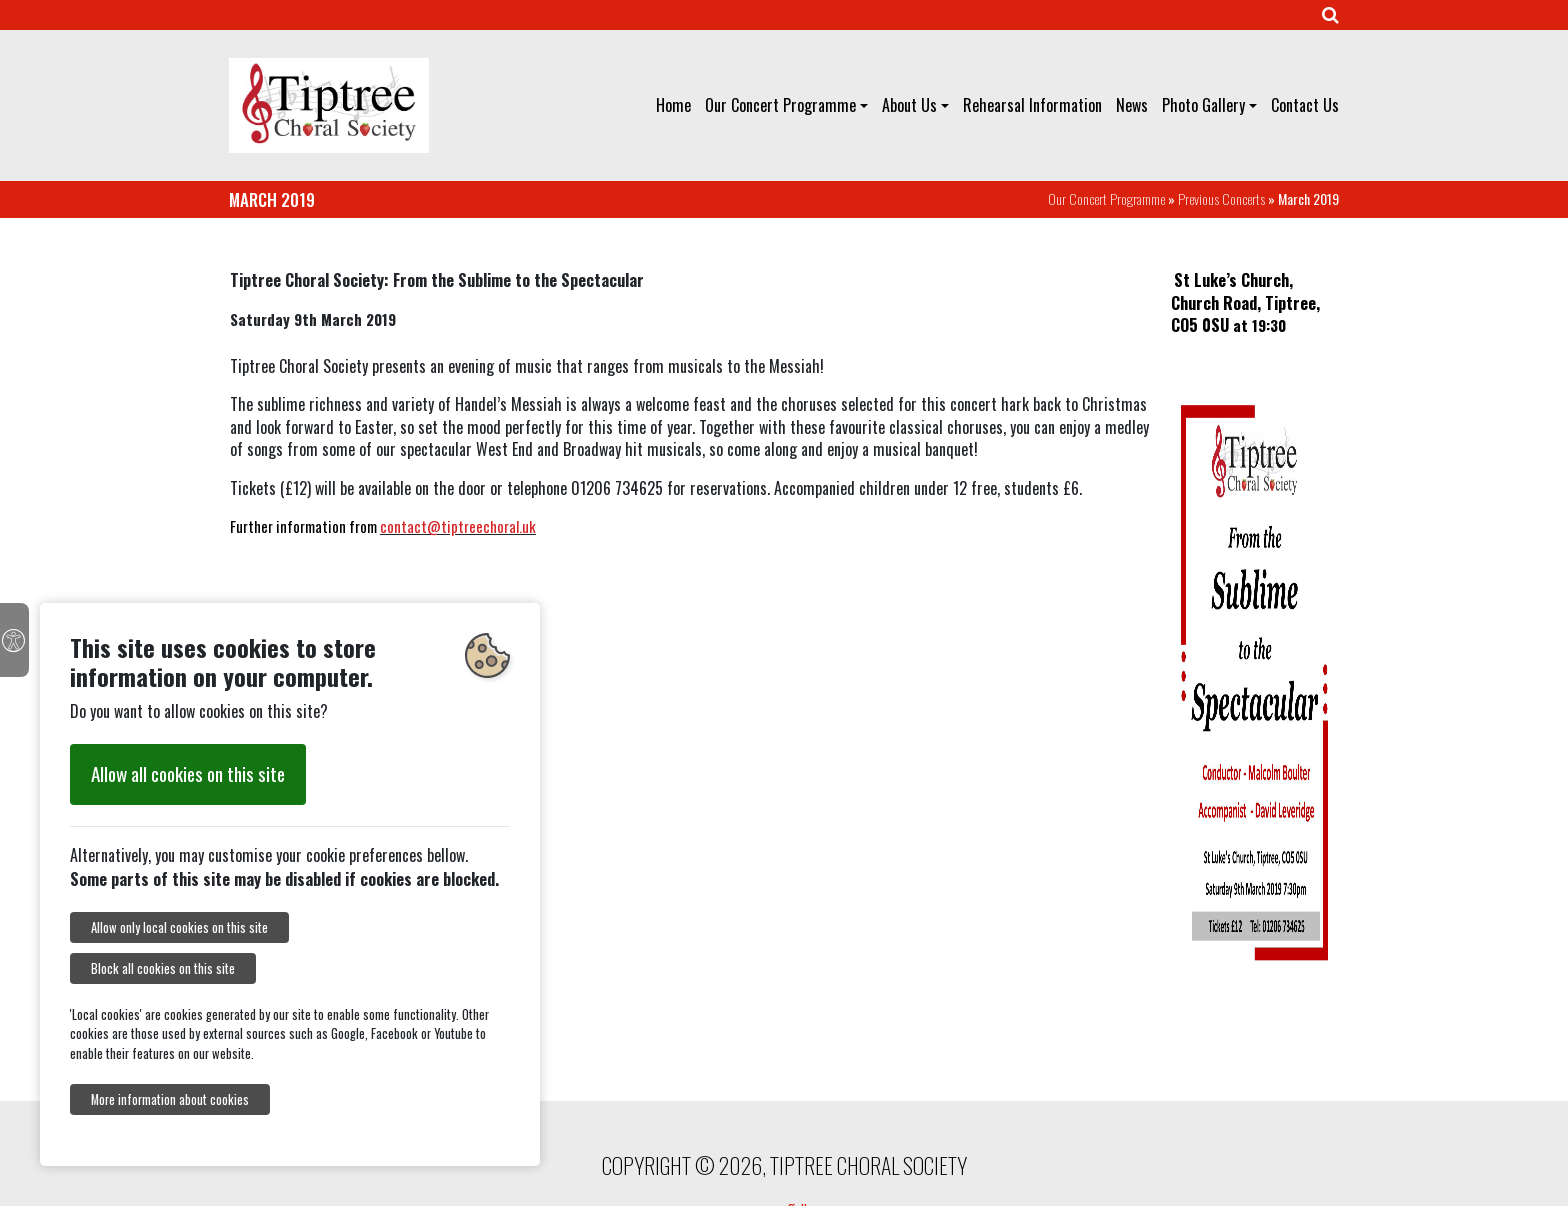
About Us (909, 105)
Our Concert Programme (780, 105)
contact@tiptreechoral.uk (458, 526)
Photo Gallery (1203, 105)
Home (673, 105)
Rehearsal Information (1032, 105)
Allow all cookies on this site (188, 773)
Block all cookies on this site (163, 968)
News (1132, 105)
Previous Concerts (1221, 198)
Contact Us (1305, 105)
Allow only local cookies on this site (179, 927)
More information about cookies (170, 1099)
